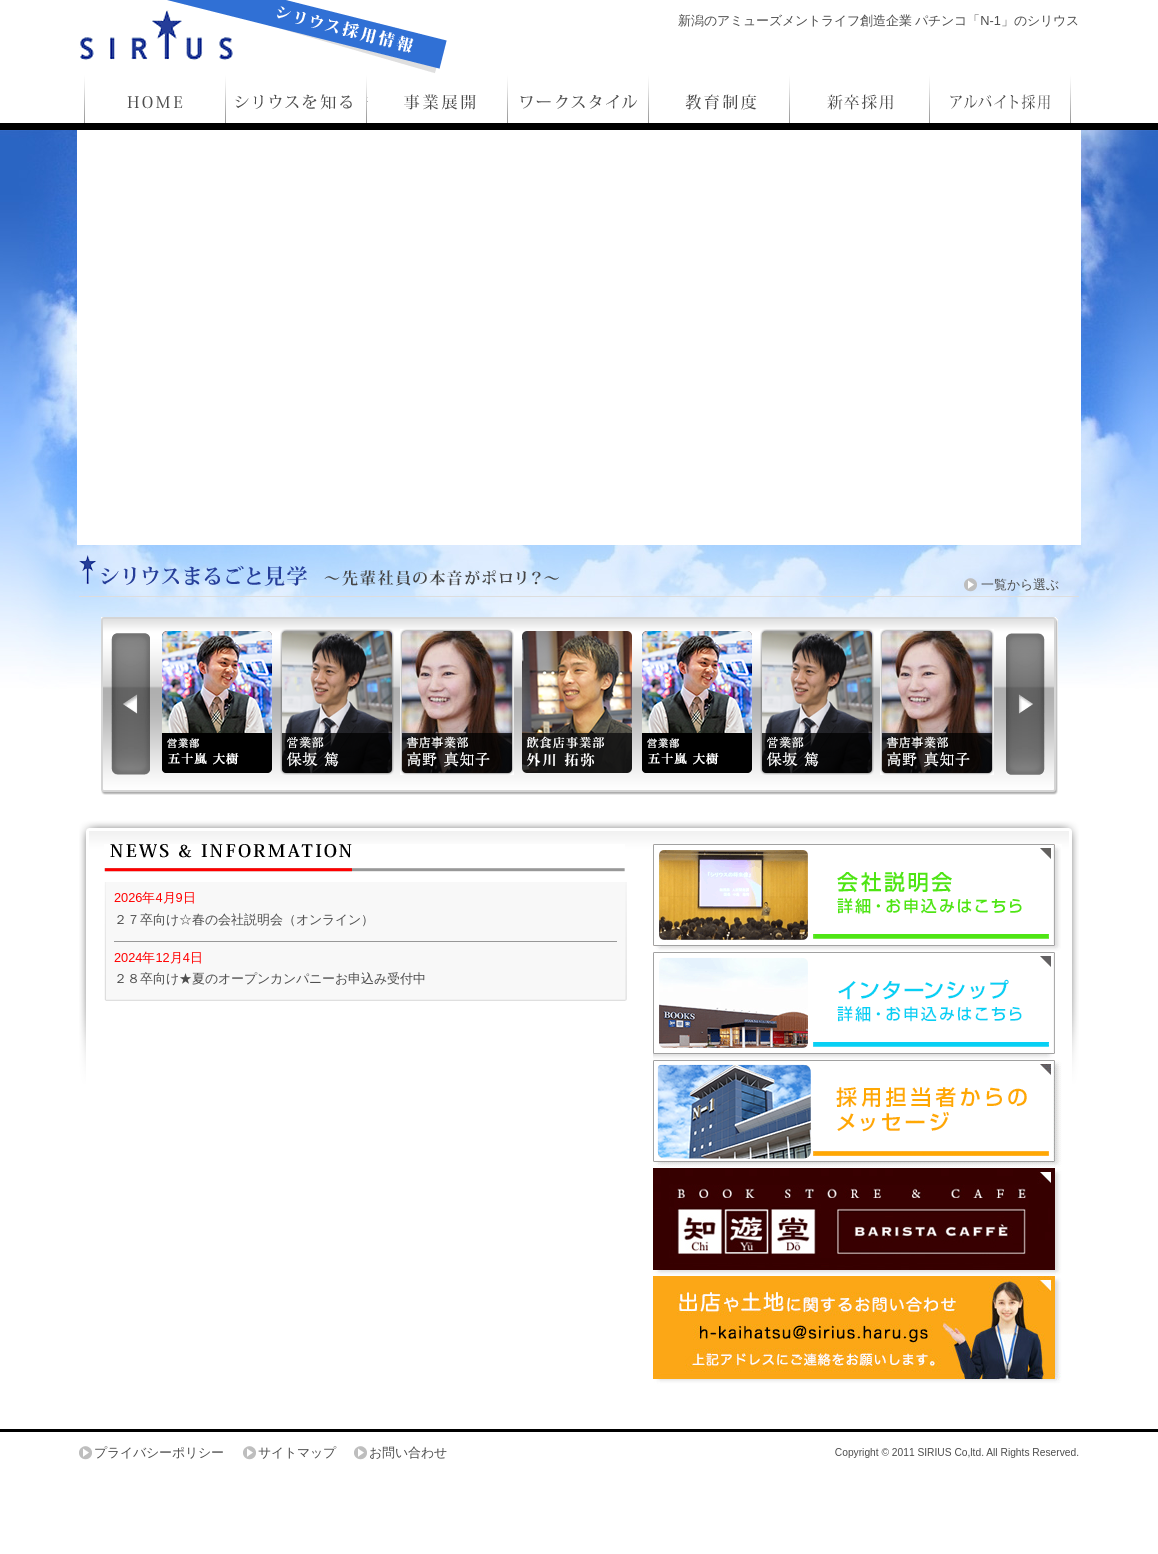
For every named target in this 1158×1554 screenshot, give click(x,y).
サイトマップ (297, 1452)
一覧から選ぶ (1020, 584)
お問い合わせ (408, 1452)
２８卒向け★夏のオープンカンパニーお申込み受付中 (270, 978)
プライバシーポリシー (159, 1452)
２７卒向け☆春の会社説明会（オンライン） (244, 919)
